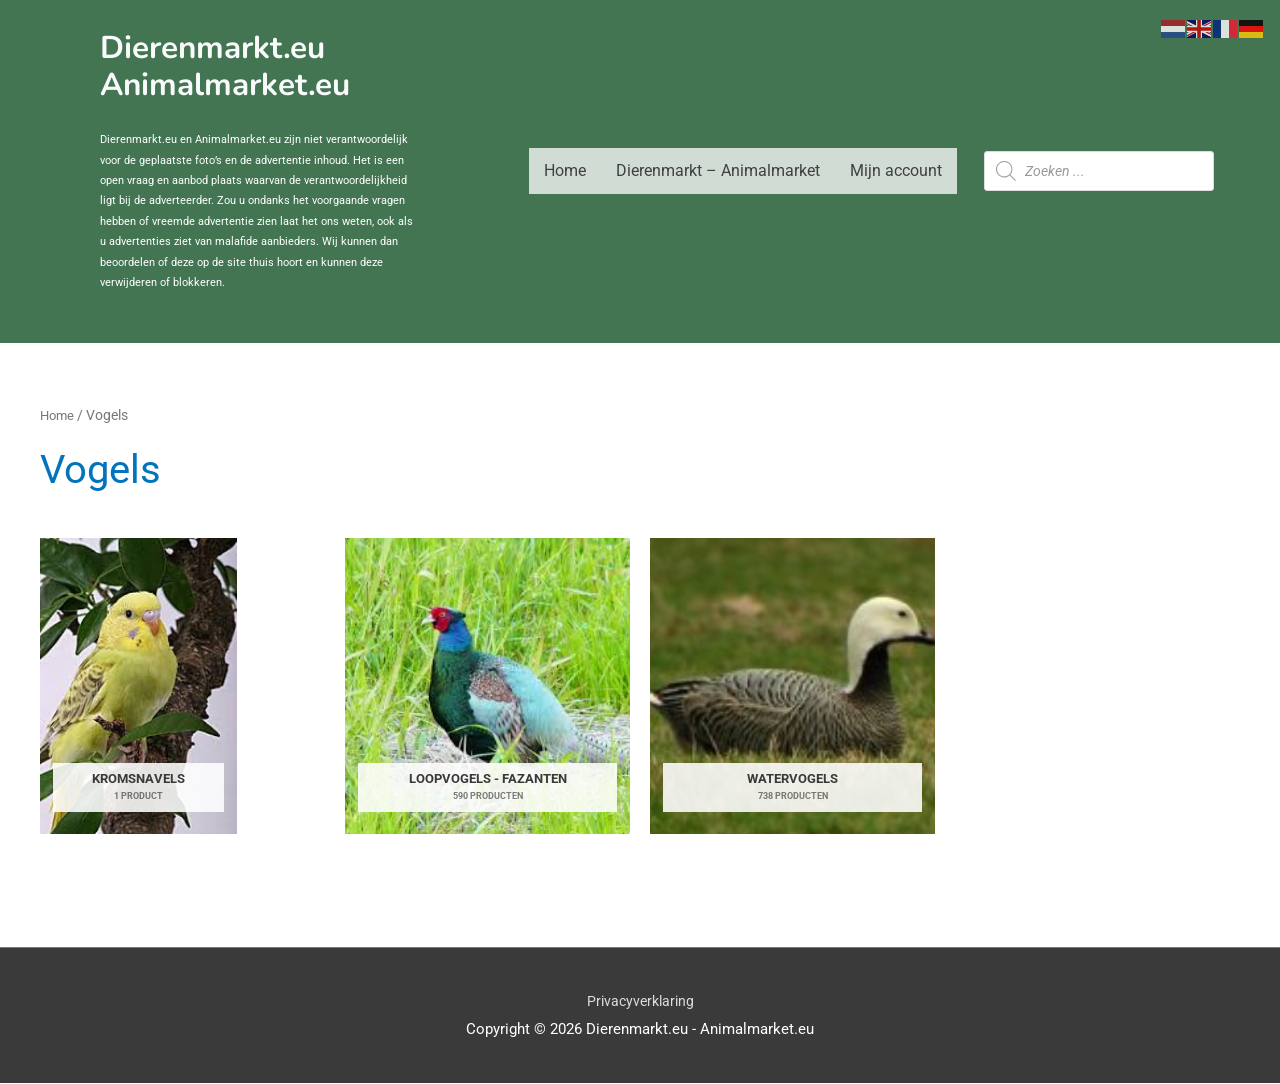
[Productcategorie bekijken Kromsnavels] (139, 686)
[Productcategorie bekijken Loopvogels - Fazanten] (487, 686)
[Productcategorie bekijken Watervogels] (792, 686)
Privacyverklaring (640, 1001)
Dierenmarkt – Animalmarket (718, 170)
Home (565, 170)
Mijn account (896, 170)
